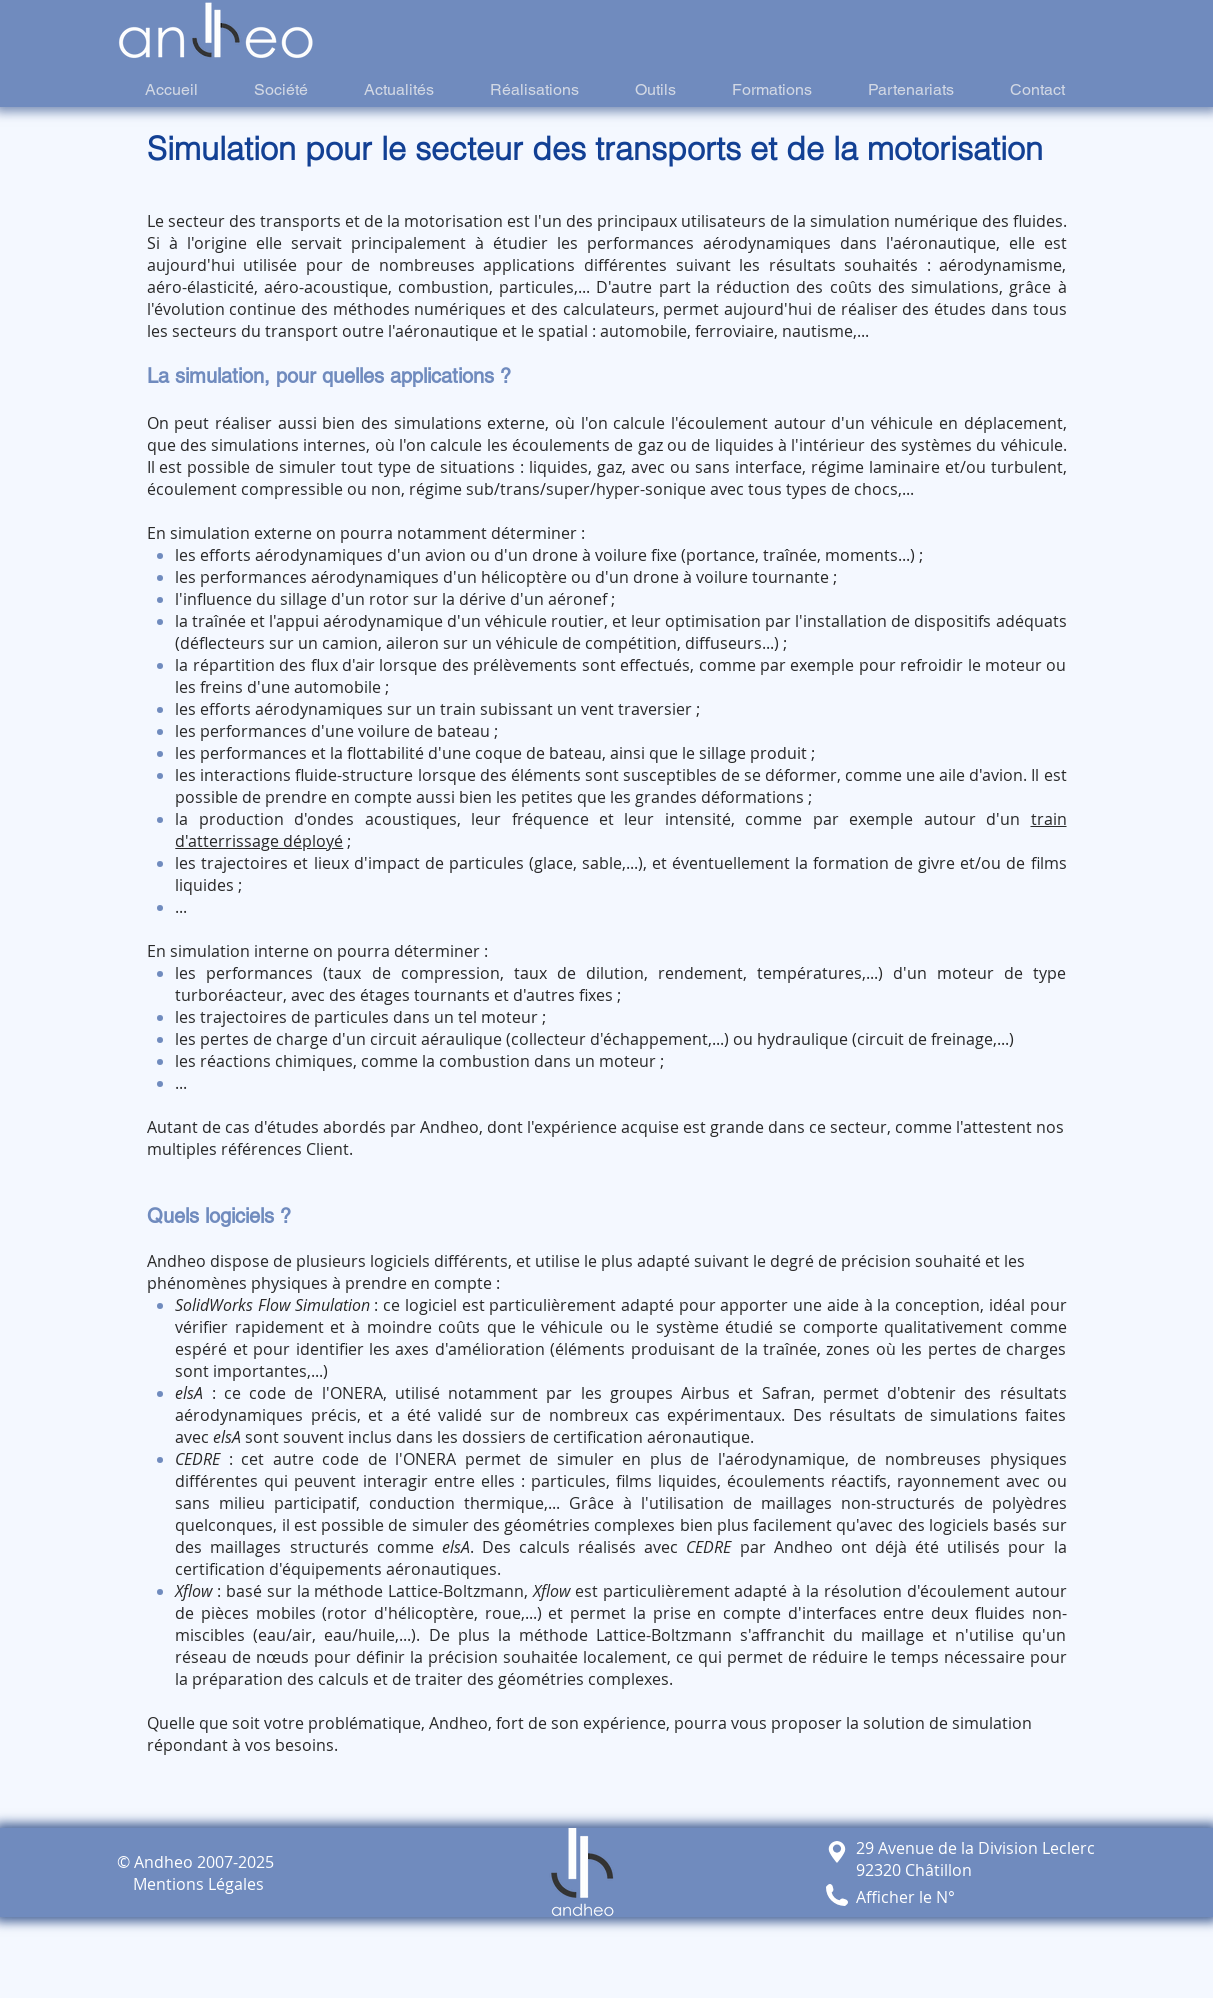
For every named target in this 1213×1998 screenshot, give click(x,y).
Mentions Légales (190, 1884)
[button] (837, 1895)
